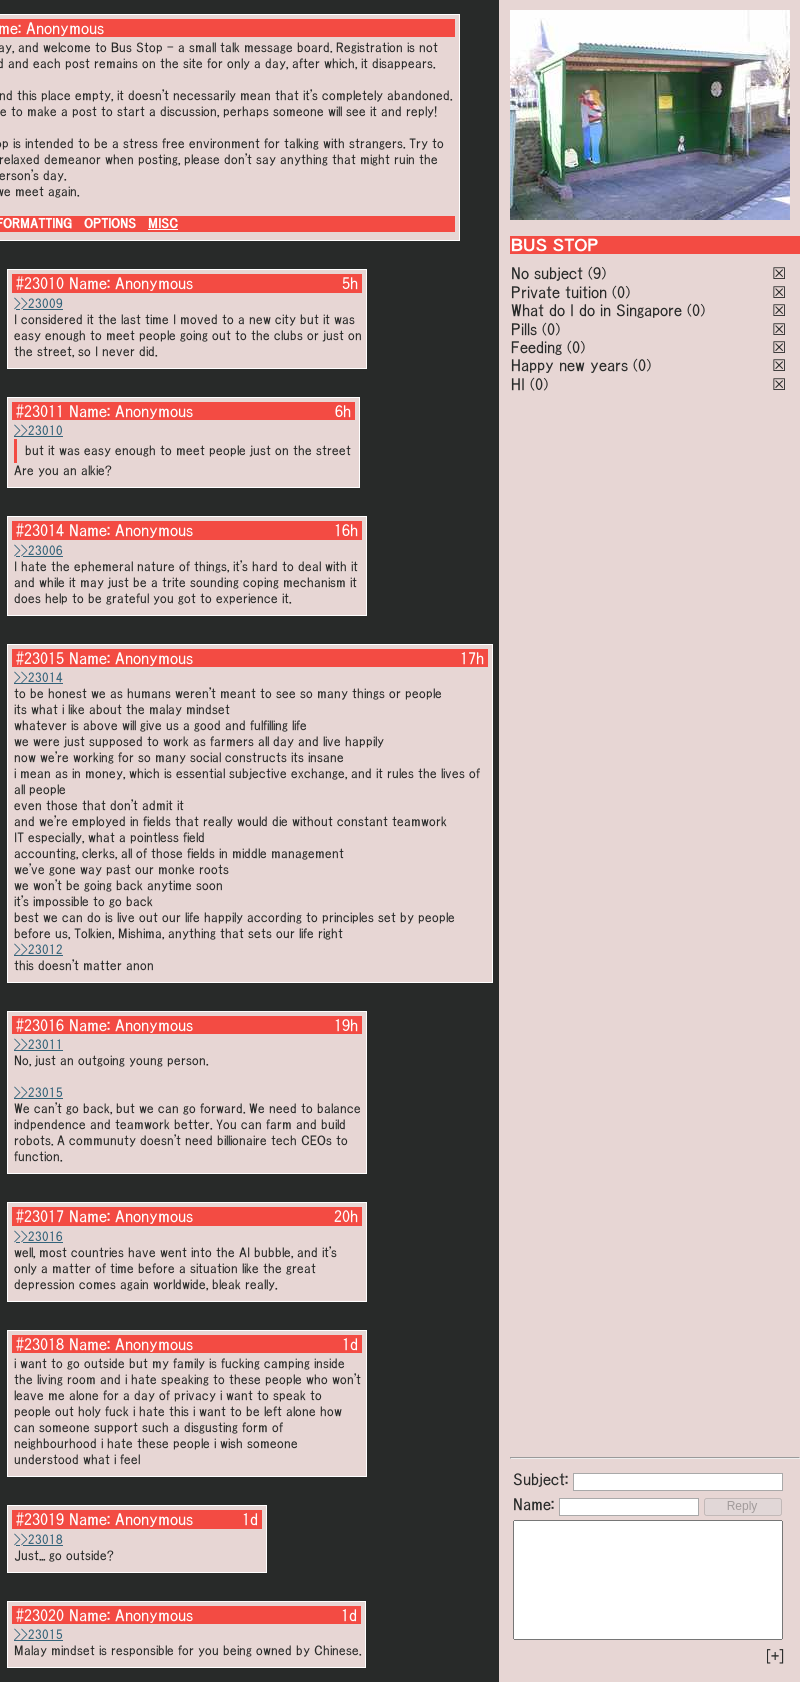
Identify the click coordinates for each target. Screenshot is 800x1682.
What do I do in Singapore (596, 310)
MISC (163, 223)
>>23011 (38, 1044)
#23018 (40, 1344)
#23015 (40, 658)
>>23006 (38, 550)
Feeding (536, 347)
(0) (621, 292)
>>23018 (38, 1539)
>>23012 (38, 949)
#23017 (40, 1216)
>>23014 (38, 677)
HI (518, 384)
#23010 (40, 283)
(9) (597, 273)
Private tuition (559, 292)
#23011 (40, 411)
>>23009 (38, 303)
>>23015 (38, 1092)
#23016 (40, 1025)
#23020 (40, 1615)
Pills (524, 329)
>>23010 (38, 430)
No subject (549, 273)
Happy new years (569, 365)
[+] (775, 1656)
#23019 (40, 1519)
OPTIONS (110, 223)
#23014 (40, 530)
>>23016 (38, 1236)
